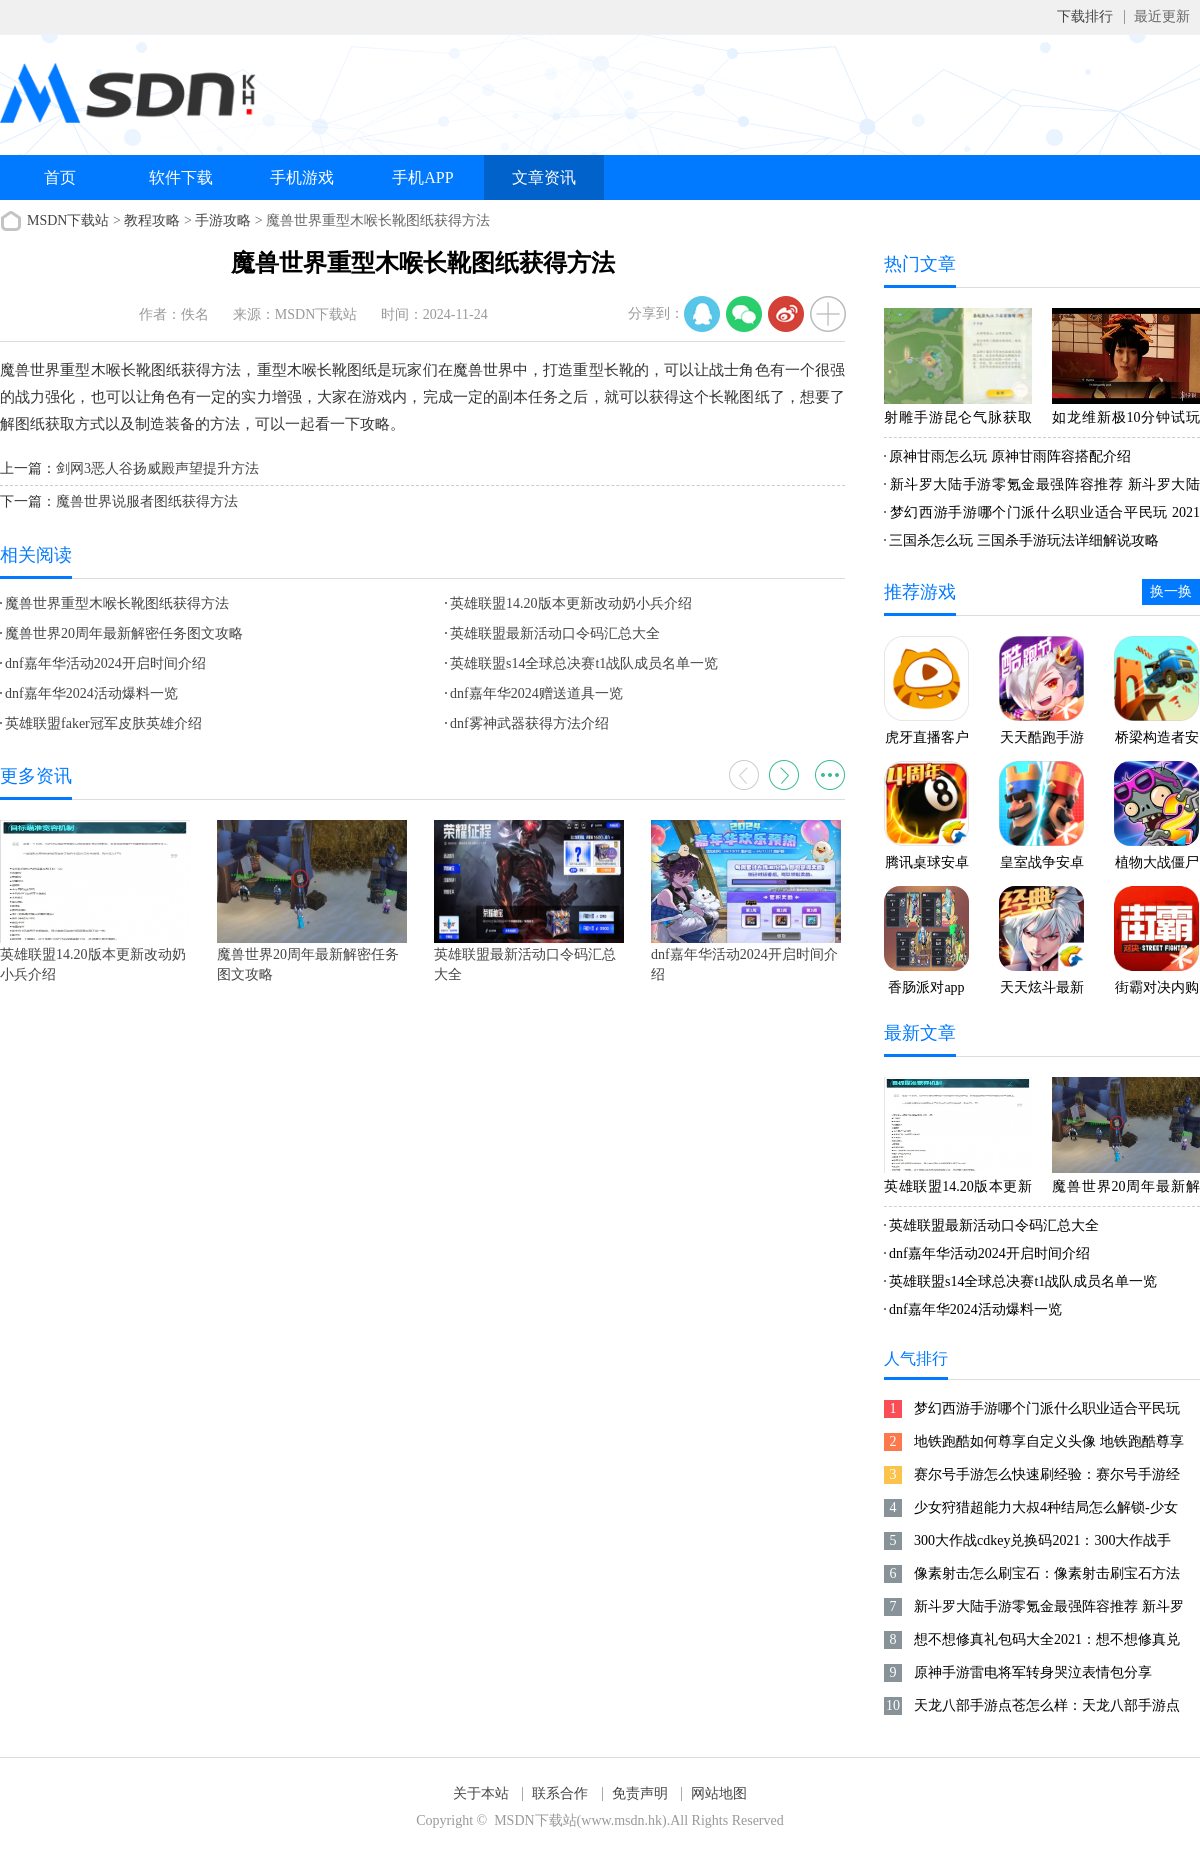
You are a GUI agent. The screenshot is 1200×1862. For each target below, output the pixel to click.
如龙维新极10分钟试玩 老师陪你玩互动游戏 (1126, 421)
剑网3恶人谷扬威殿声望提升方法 (157, 468)
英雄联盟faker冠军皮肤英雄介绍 (103, 723)
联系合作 (560, 1793)
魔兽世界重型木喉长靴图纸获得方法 (117, 603)
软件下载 (181, 177)
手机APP (422, 177)
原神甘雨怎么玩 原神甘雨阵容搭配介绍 (1010, 456)
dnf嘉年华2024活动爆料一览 (91, 693)
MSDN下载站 (68, 220)
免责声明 (640, 1793)
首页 (60, 177)
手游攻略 (223, 220)
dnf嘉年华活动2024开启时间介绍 (105, 663)
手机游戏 (302, 177)
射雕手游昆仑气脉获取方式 (958, 421)
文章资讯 (544, 177)
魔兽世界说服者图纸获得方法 (147, 501)
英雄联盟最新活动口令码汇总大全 (555, 633)
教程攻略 (152, 220)
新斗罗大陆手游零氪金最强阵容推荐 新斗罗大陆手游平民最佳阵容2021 (1042, 488)
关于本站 (481, 1793)
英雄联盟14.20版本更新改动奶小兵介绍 (571, 603)
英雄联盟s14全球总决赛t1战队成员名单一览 (584, 663)
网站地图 (719, 1793)
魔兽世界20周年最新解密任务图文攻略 (124, 633)
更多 (830, 775)
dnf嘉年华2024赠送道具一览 (536, 693)
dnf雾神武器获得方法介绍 (529, 723)
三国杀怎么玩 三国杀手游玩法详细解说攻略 (1024, 540)
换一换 (1171, 591)
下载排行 (1085, 16)
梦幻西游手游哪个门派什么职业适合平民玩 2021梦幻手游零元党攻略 (1042, 516)
